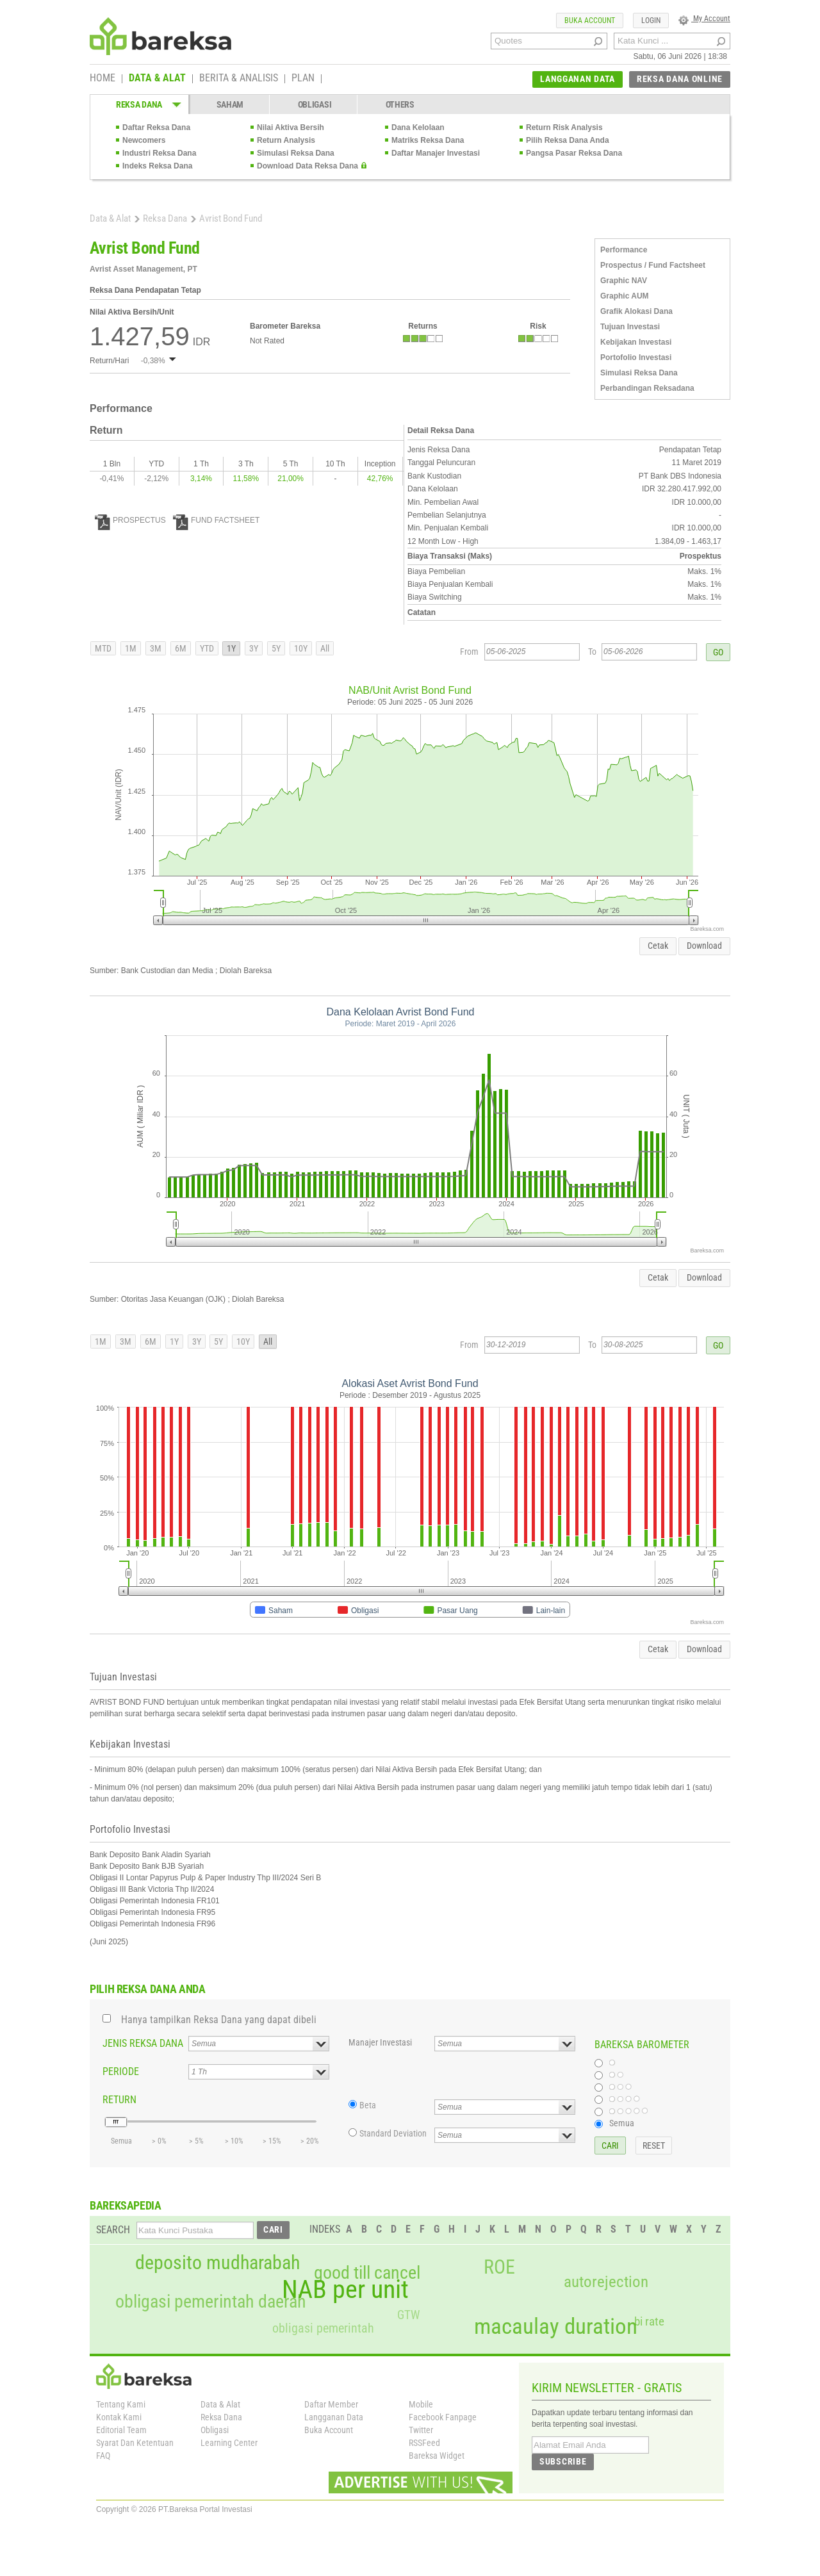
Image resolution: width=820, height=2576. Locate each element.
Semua (621, 2123)
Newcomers (143, 140)
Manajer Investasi (380, 2042)
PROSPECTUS (130, 520)
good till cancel (367, 2273)
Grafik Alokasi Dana (636, 311)
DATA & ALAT (157, 78)
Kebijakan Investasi (635, 342)
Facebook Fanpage (443, 2417)
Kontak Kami (119, 2417)
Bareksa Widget (436, 2455)
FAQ (103, 2455)
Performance (623, 249)
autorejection (606, 2282)
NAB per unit (345, 2289)
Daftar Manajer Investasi (435, 153)
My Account (704, 18)
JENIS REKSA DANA (142, 2043)
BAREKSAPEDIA (125, 2205)
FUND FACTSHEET (216, 520)
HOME (102, 78)
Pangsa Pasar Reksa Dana (574, 153)
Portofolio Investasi (635, 357)
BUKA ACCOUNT (589, 20)
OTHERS (400, 104)
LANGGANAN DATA (577, 79)
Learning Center (229, 2443)
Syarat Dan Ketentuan (135, 2443)
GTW (408, 2315)
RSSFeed (424, 2443)
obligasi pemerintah (323, 2328)
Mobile (421, 2404)
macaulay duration (555, 2326)
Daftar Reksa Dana (156, 127)
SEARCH (113, 2230)
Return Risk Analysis (564, 127)
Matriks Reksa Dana (427, 140)
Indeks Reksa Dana (157, 165)
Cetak (658, 945)
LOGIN (650, 20)
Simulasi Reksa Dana (295, 153)
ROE (499, 2267)
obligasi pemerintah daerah (210, 2302)
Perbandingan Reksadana (647, 388)
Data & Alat (110, 218)
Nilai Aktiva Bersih (290, 127)
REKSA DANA (139, 104)
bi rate (649, 2321)
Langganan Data (333, 2417)
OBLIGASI (315, 104)
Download (704, 945)
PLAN (303, 78)
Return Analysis (286, 140)
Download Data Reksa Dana (307, 165)
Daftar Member (331, 2404)
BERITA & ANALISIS (238, 78)
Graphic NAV (623, 280)
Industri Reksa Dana (159, 153)
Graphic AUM (624, 295)
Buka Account (328, 2430)
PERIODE (120, 2071)
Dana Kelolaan (418, 127)
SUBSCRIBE (562, 2461)
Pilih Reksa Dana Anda (567, 140)
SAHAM (230, 104)
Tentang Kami (120, 2404)
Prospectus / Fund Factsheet (652, 265)
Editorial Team (121, 2430)
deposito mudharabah (217, 2262)
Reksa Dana (165, 218)
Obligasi (215, 2430)
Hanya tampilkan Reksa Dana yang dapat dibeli (218, 2020)
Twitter (421, 2430)
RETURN (119, 2100)
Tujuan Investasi (630, 326)
